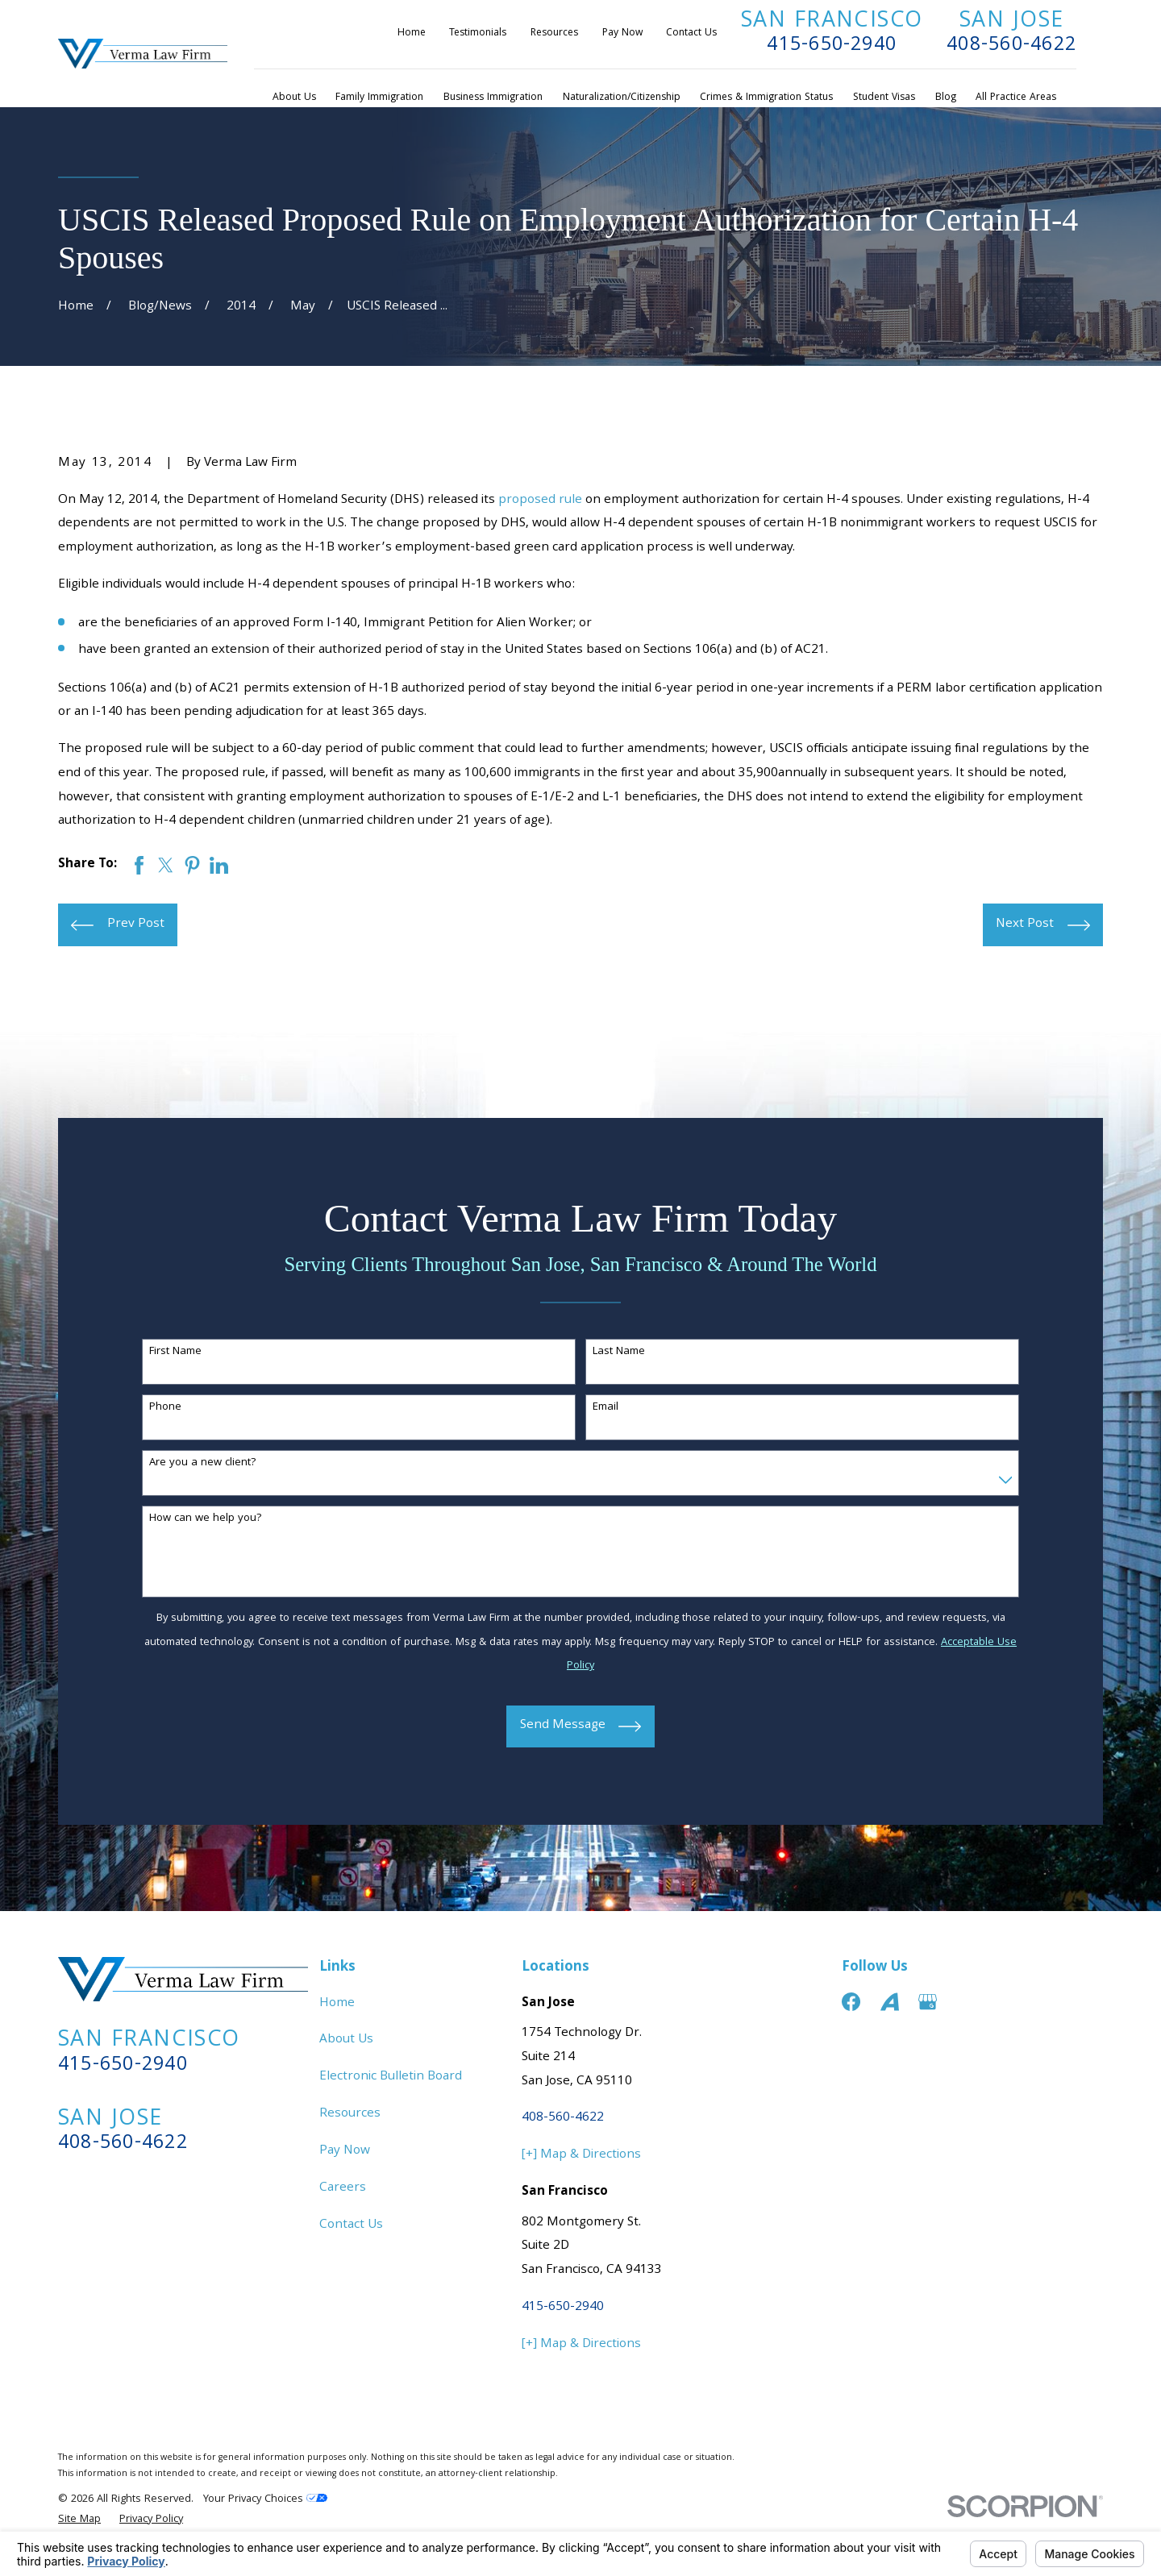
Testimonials (477, 33)
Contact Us (691, 33)
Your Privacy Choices (265, 2499)
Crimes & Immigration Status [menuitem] (766, 97)
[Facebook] (851, 2001)
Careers (342, 2188)
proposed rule (540, 500)
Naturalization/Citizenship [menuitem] (621, 97)
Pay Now (622, 33)
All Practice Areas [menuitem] (1016, 97)
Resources (554, 33)
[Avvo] (889, 2001)
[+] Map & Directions (581, 2155)
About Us (346, 2040)
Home (411, 33)
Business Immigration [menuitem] (493, 97)
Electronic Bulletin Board (390, 2077)
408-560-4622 (1011, 46)
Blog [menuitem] (945, 97)
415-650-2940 (832, 46)
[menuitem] (79, 2520)
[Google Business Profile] (927, 2001)
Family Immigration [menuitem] (379, 97)
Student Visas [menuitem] (884, 97)
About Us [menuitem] (294, 97)
